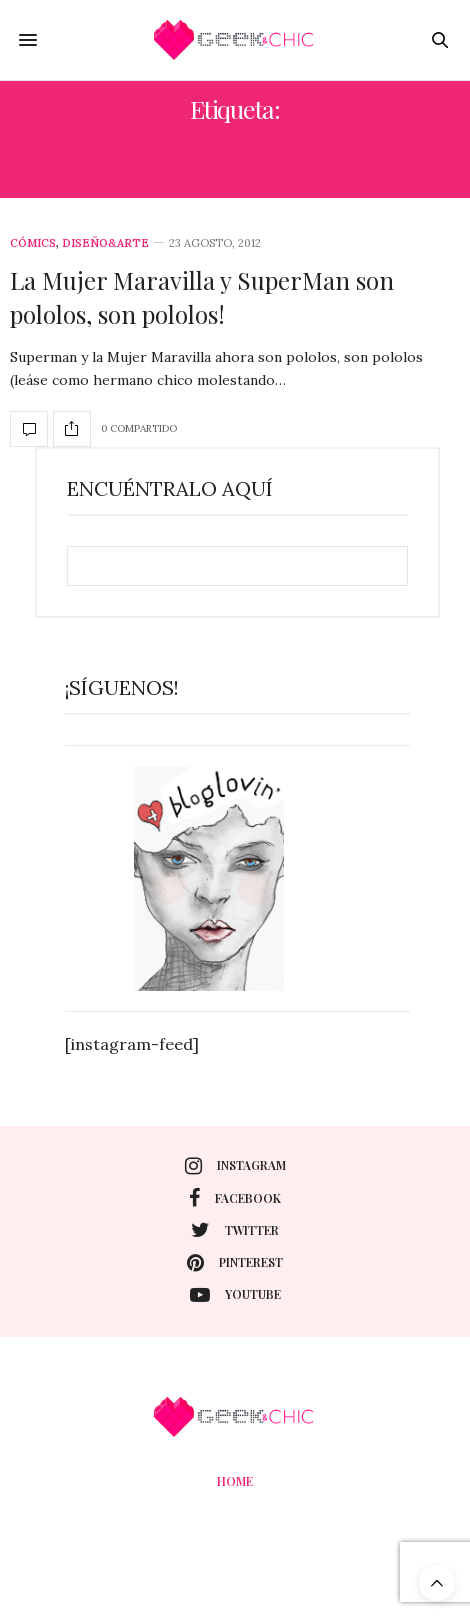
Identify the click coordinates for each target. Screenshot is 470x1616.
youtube (235, 1295)
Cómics (33, 243)
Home (235, 1481)
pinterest (235, 1263)
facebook (235, 1198)
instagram (235, 1166)
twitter (235, 1230)
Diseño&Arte (105, 243)
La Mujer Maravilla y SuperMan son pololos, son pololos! (202, 297)
